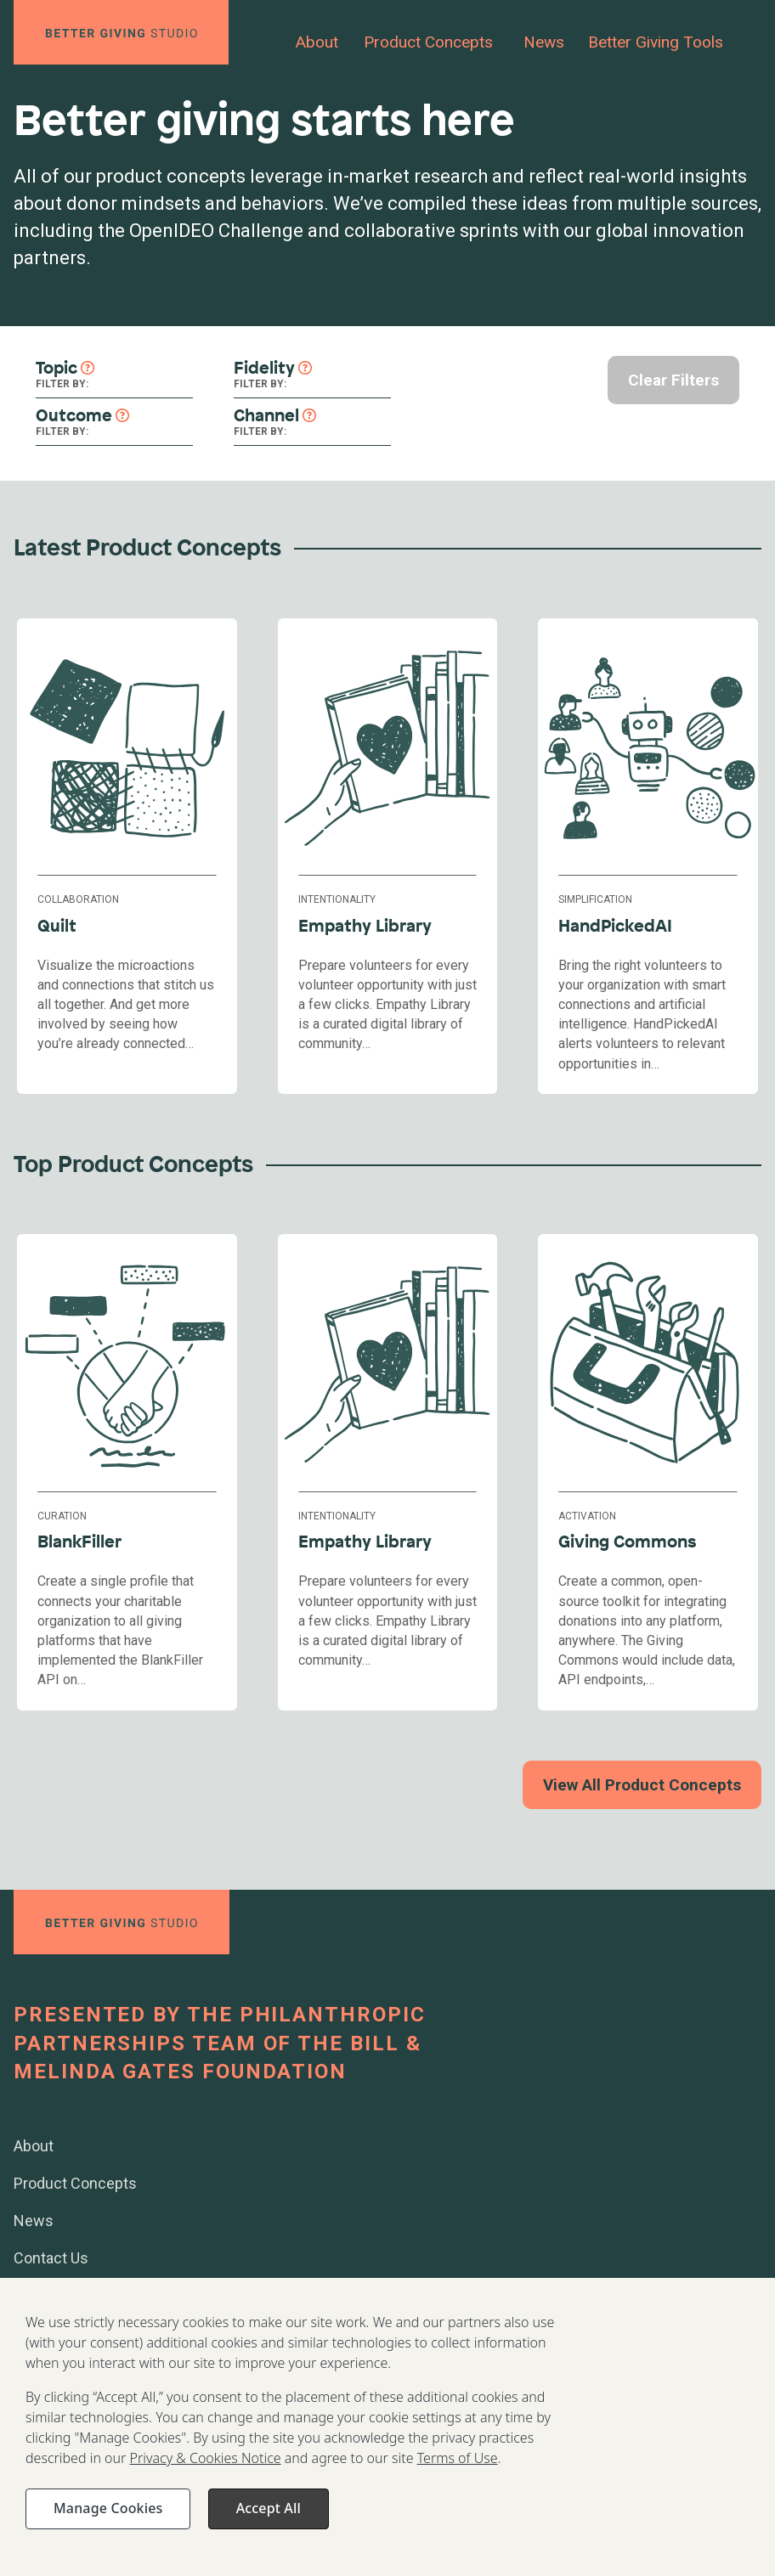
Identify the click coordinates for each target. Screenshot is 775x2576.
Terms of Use (457, 2475)
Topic (56, 367)
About (317, 42)
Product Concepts (428, 42)
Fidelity (264, 367)
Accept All (268, 2526)
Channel (266, 414)
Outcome (74, 414)
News (543, 42)
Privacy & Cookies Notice (205, 2475)
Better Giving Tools (655, 42)
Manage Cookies (108, 2526)
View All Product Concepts (642, 1785)
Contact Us (51, 2258)
